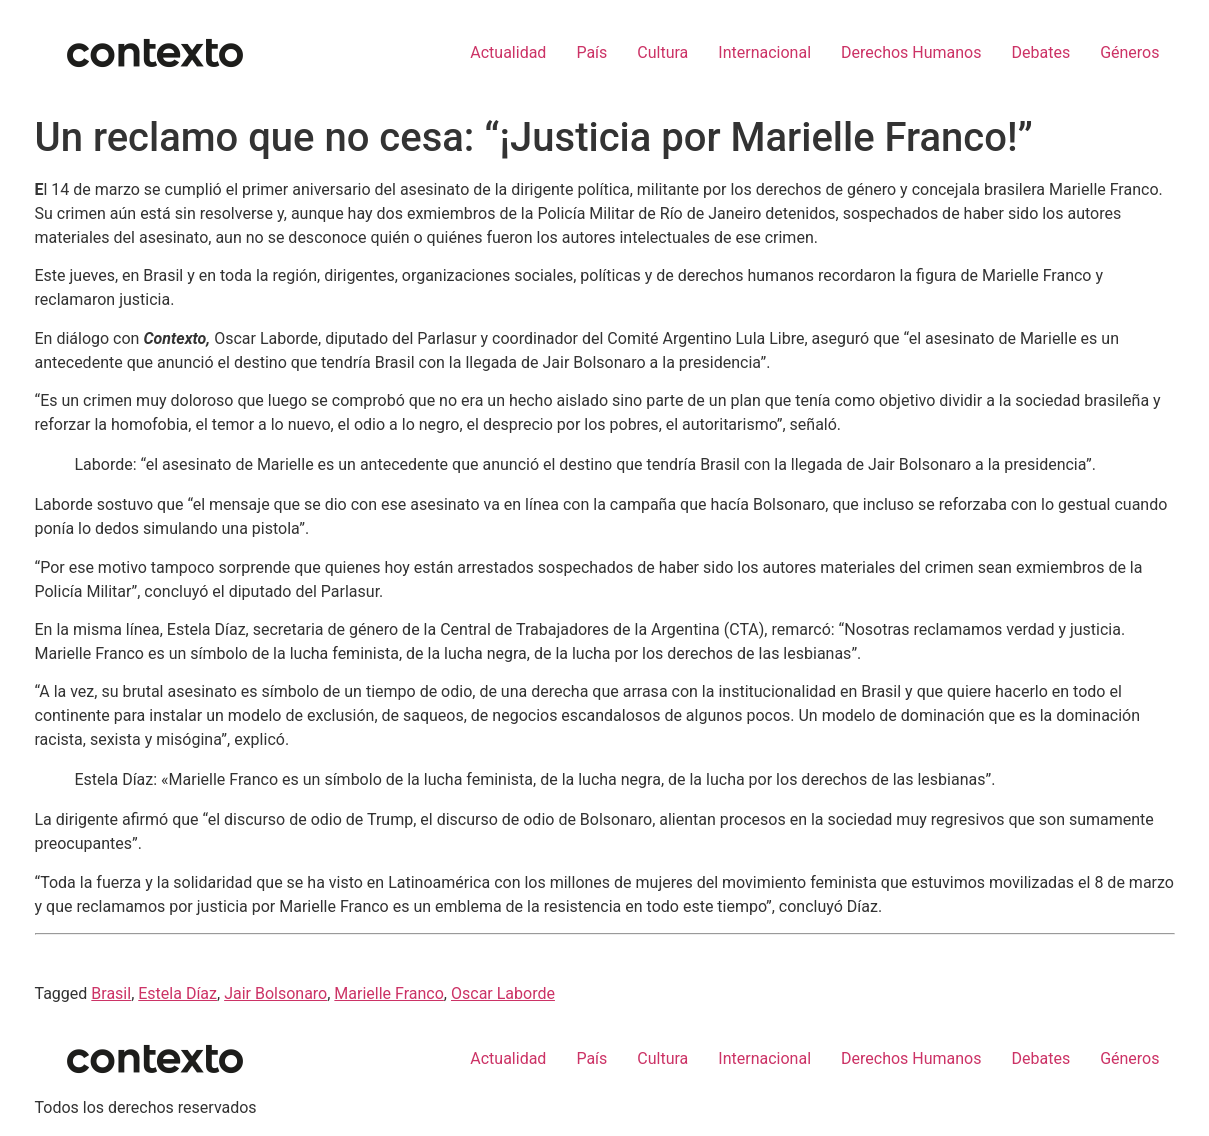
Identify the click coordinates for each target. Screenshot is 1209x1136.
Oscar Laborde (503, 993)
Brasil (111, 993)
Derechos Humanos (911, 52)
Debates (1040, 52)
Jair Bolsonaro (275, 993)
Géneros (1129, 52)
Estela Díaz (177, 993)
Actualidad (508, 52)
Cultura (662, 52)
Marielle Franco (389, 993)
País (591, 52)
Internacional (764, 52)
